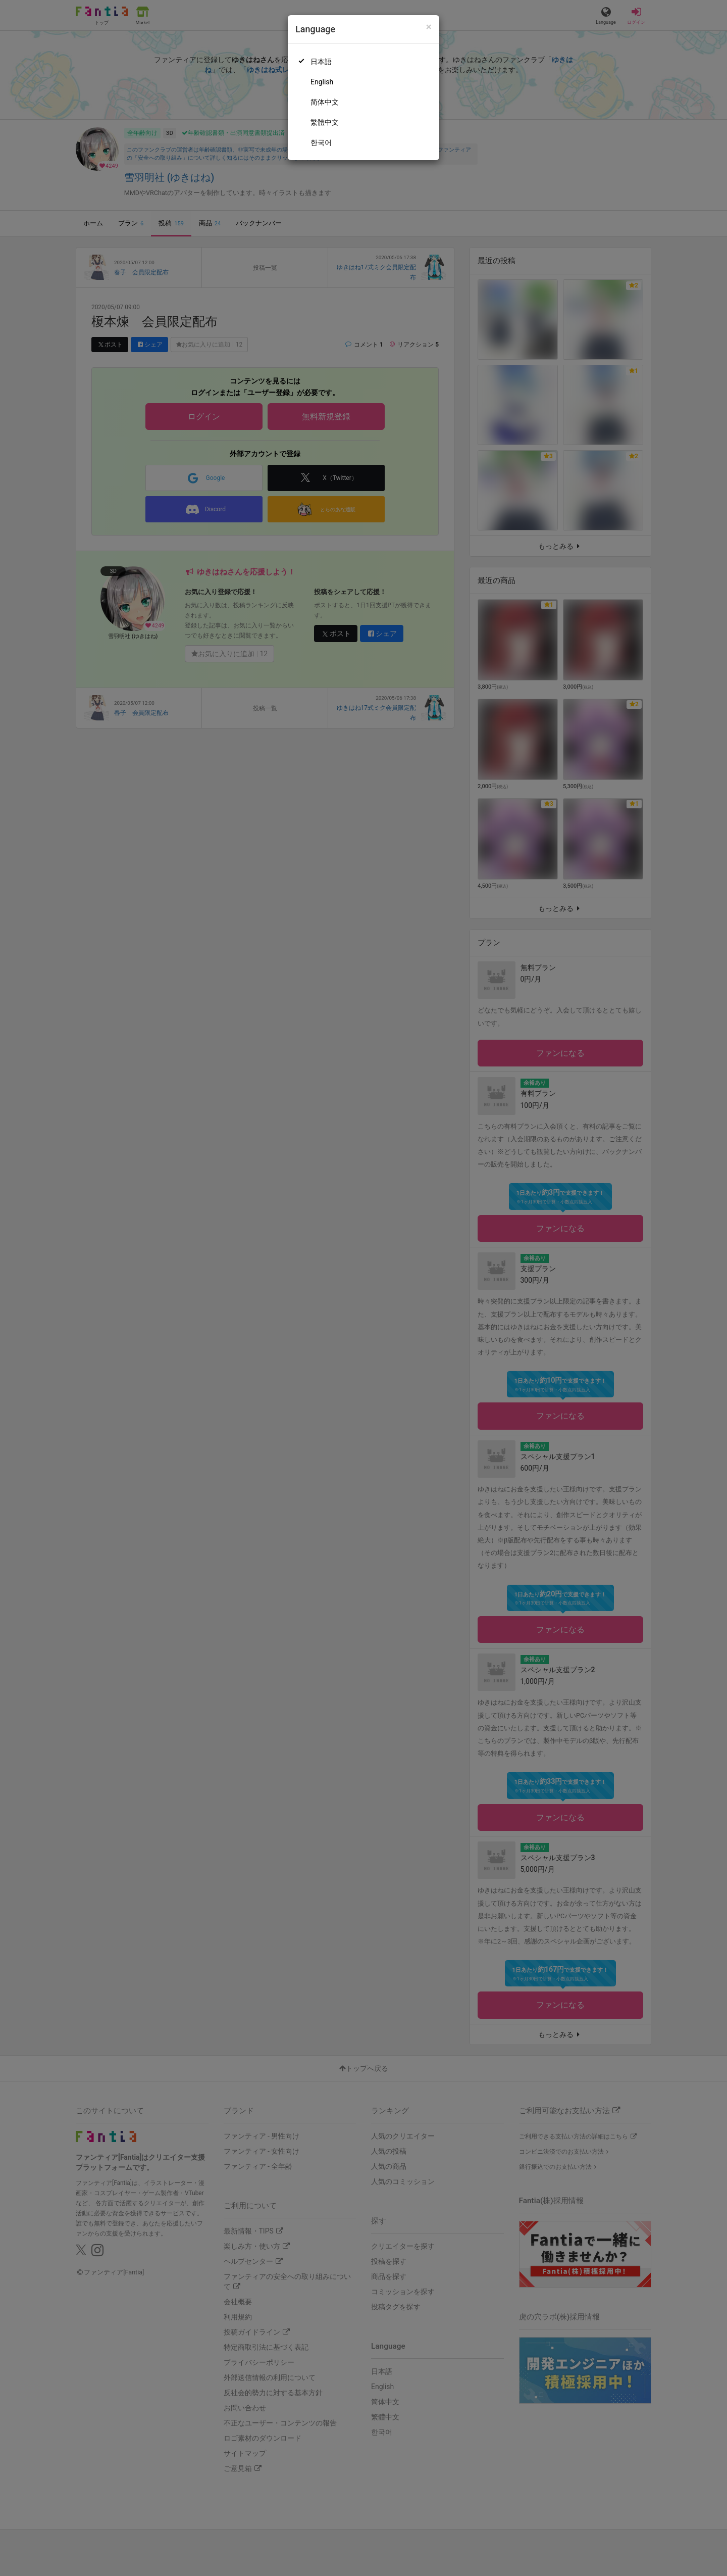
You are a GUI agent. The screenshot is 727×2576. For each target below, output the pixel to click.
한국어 (321, 142)
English (321, 82)
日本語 (321, 62)
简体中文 (324, 102)
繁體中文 (324, 122)
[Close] (429, 27)
